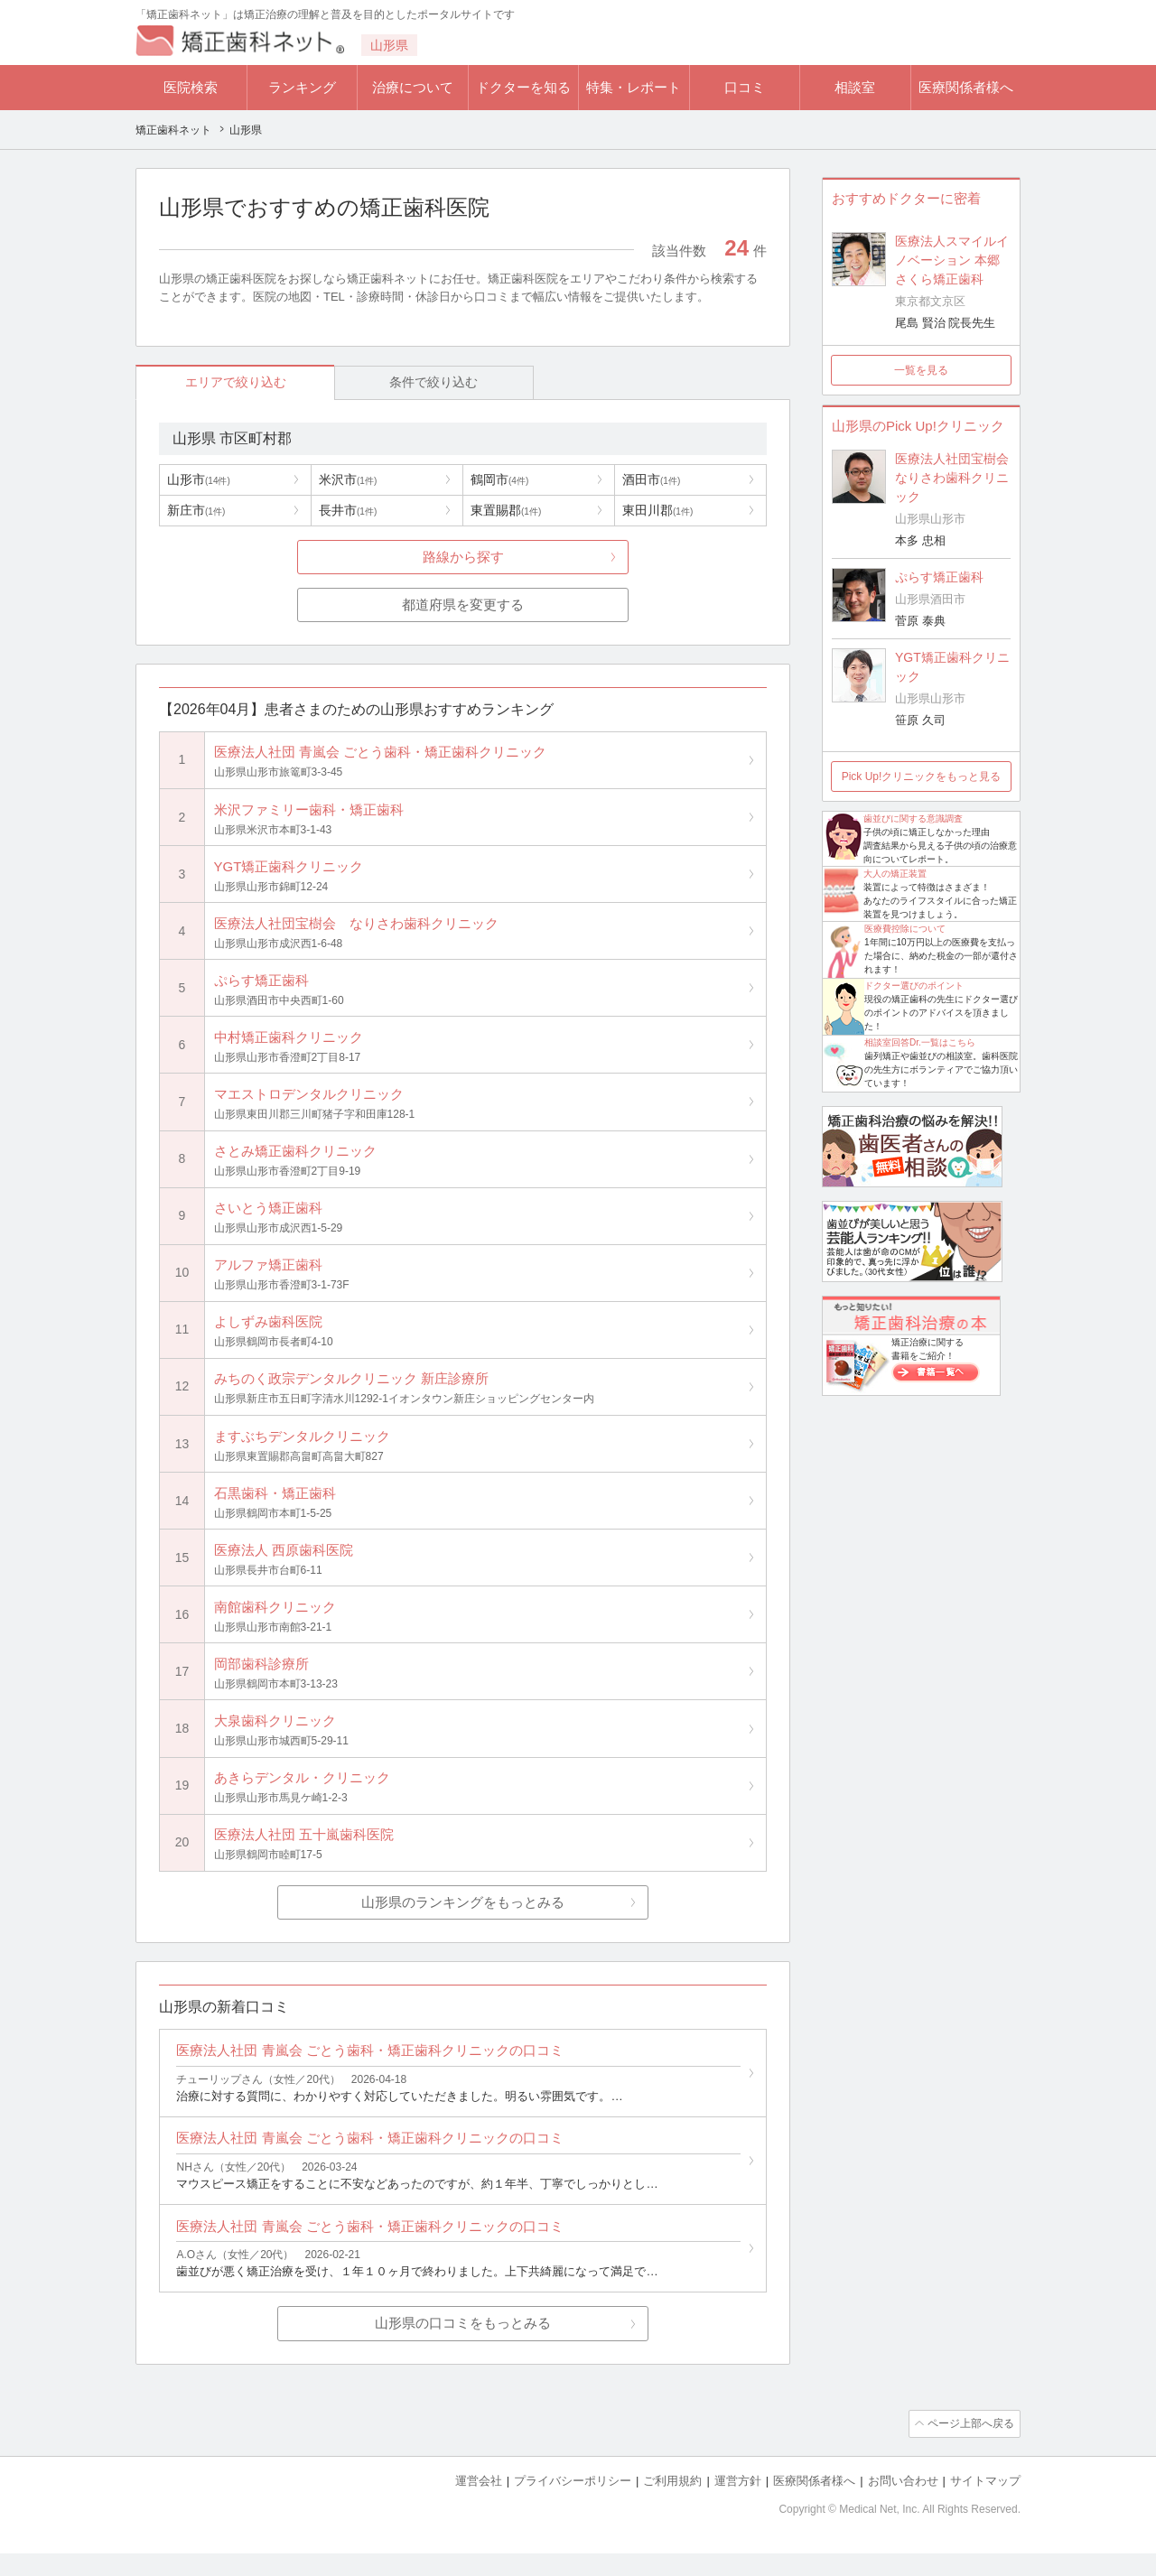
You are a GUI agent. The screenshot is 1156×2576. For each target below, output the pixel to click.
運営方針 (737, 2504)
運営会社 (478, 2504)
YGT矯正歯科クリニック (952, 667)
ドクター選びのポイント (914, 985)
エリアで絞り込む (217, 382)
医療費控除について (905, 929)
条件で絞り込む (379, 382)
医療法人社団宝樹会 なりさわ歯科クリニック (953, 477)
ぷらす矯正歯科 (939, 577)
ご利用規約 (672, 2504)
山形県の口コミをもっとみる (463, 2348)
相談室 (854, 87)
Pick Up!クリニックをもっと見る (922, 776)
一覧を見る (921, 370)
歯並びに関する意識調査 (913, 818)
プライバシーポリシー (572, 2504)
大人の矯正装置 (895, 874)
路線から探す (463, 557)
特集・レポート (633, 87)
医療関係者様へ (965, 87)
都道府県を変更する (463, 605)
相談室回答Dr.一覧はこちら (919, 1042)
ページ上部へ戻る (969, 2447)
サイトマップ (985, 2504)
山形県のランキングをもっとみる (462, 1920)
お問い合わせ (903, 2504)
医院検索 (190, 87)
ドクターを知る (523, 87)
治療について (412, 87)
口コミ (744, 87)
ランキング (302, 87)
